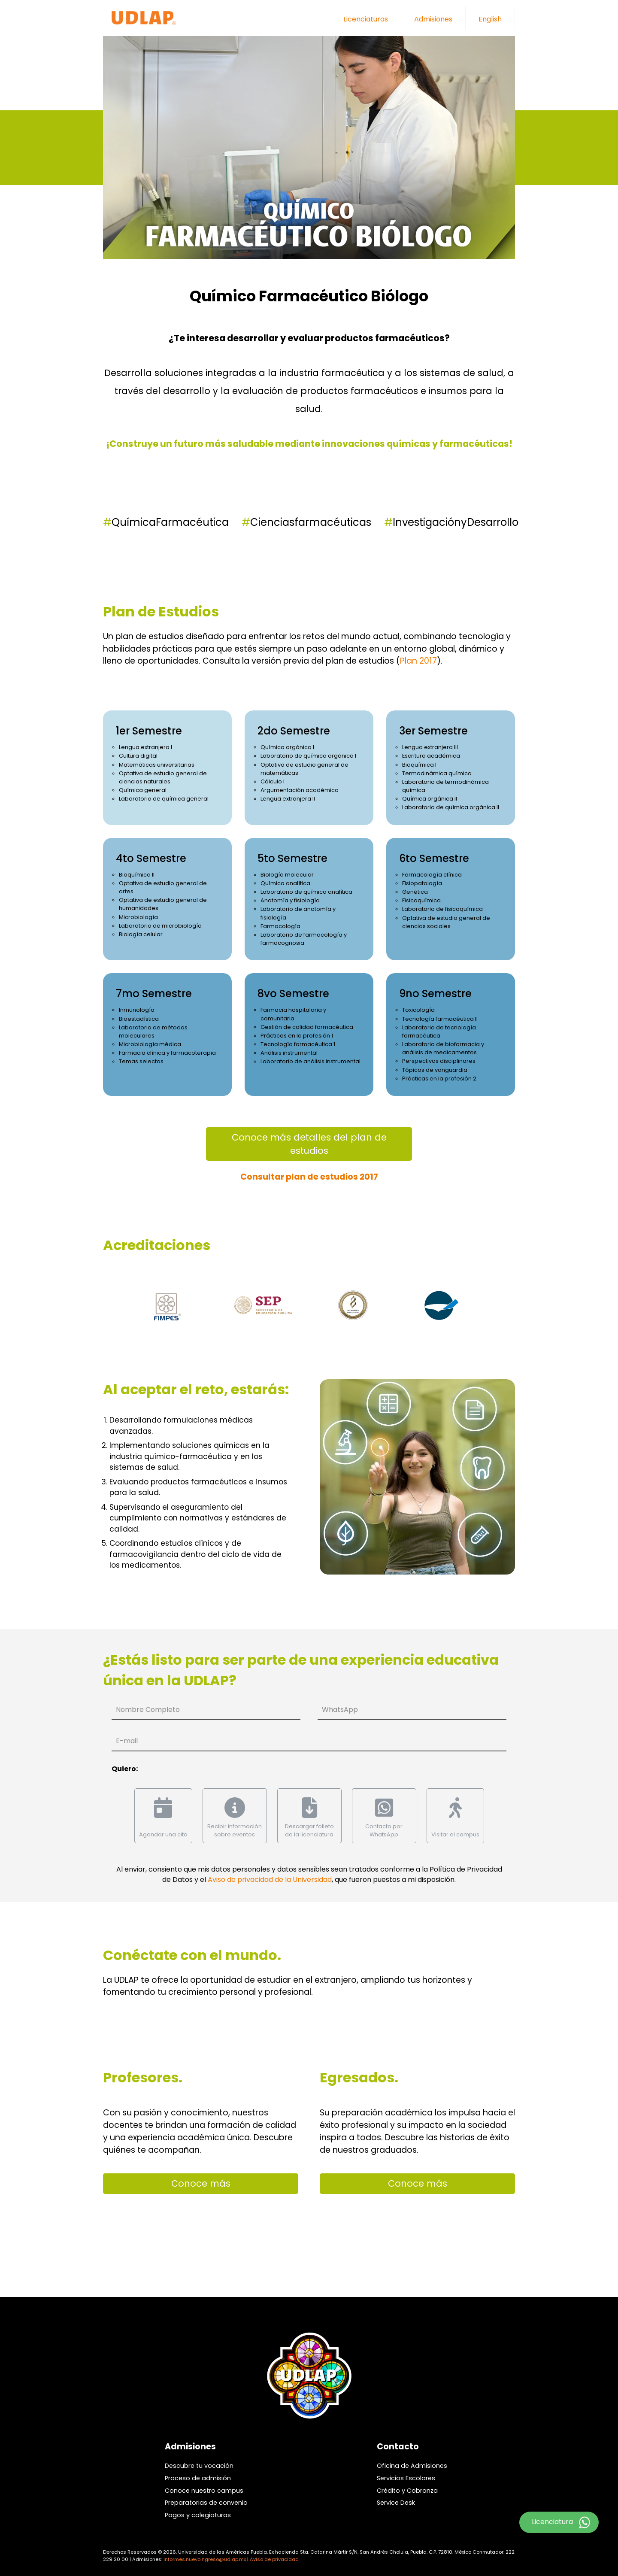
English (490, 19)
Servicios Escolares (406, 2478)
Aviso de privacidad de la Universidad (270, 1879)
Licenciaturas (365, 19)
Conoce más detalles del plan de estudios (309, 1144)
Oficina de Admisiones (412, 2465)
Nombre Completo (148, 1709)
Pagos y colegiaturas (198, 2515)
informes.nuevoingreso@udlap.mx (205, 2559)
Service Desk (396, 2502)
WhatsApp (340, 1709)
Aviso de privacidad (274, 2559)
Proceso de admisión (198, 2478)
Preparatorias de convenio (206, 2502)
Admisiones (433, 19)
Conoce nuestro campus (204, 2490)
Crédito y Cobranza (407, 2490)
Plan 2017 (418, 661)
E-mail (127, 1741)
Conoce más (200, 2183)
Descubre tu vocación (199, 2465)
